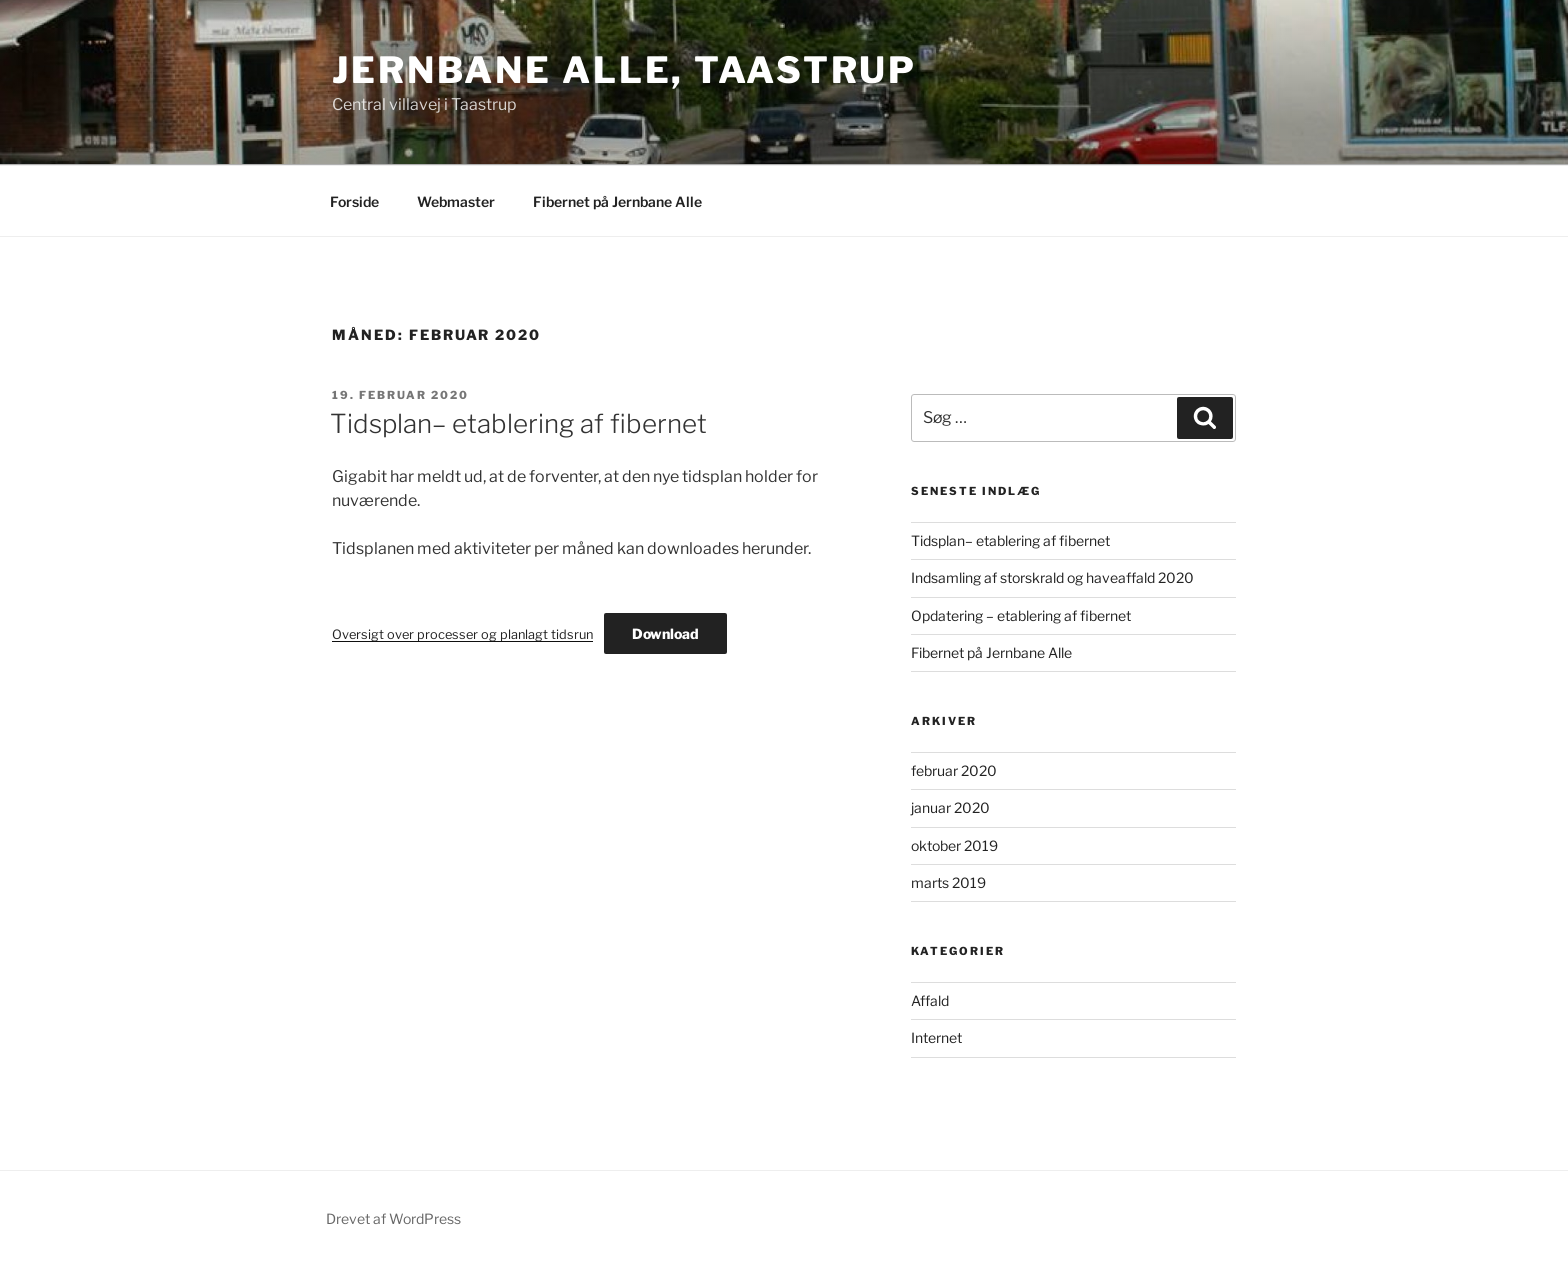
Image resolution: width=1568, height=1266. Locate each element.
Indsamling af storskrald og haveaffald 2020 (1052, 577)
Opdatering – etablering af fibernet (1021, 615)
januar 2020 (950, 807)
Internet (936, 1037)
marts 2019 (948, 882)
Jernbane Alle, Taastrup (624, 70)
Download (665, 633)
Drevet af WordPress (393, 1218)
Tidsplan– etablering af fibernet (518, 423)
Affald (930, 1000)
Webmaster (456, 201)
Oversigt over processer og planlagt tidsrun (462, 634)
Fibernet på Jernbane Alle (617, 201)
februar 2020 (954, 770)
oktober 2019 (954, 845)
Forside (354, 201)
